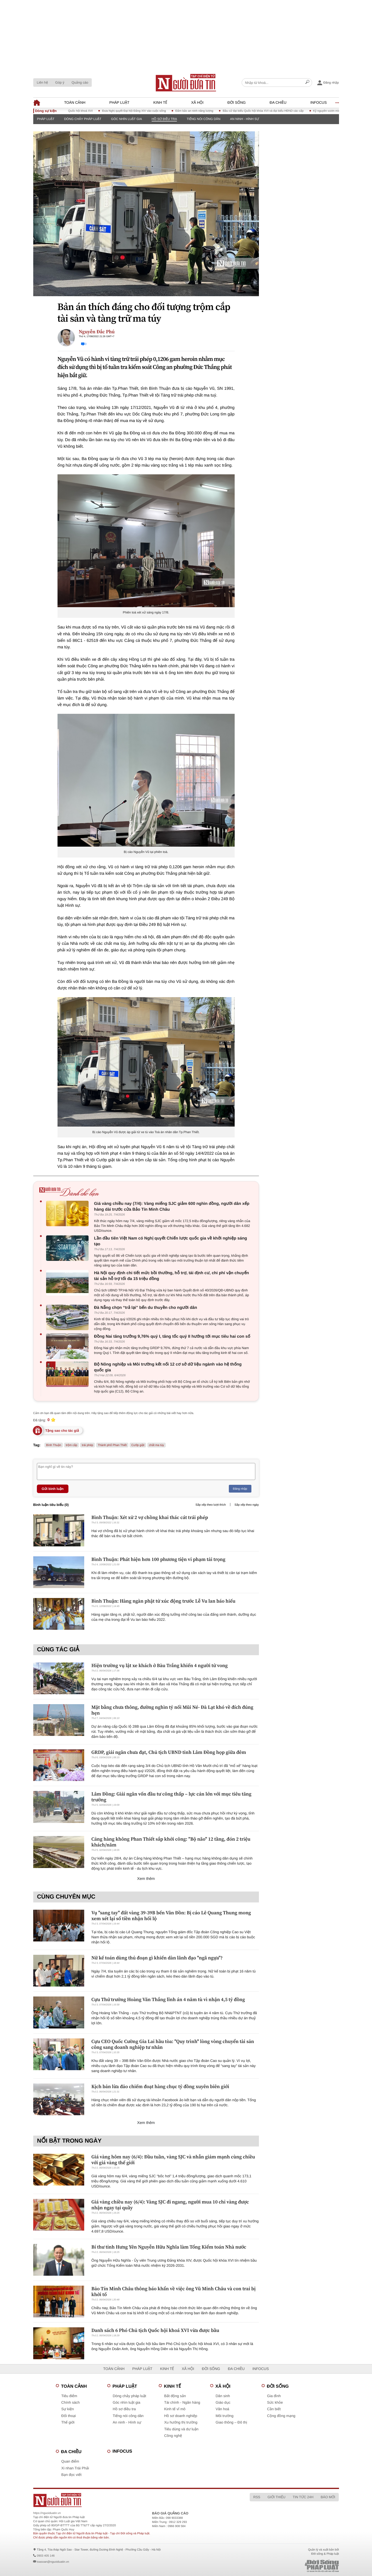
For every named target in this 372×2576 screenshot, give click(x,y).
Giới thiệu (276, 2497)
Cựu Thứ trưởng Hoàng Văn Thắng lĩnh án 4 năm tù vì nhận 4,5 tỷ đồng (168, 1999)
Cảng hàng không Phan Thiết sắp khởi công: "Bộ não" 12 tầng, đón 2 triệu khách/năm (170, 1842)
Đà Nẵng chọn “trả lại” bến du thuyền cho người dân (145, 1307)
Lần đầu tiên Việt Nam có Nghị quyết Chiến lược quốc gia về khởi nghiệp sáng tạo (170, 1241)
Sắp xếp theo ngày (246, 1504)
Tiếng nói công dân (203, 119)
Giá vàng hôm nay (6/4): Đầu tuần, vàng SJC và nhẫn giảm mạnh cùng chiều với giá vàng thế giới (173, 2159)
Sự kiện (67, 2409)
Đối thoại (68, 2416)
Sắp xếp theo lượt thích (211, 1504)
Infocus (318, 103)
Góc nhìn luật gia (126, 119)
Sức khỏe (275, 2403)
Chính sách (70, 2403)
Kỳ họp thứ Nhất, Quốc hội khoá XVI (79, 110)
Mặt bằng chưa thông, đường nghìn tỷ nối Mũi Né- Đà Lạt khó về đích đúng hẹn (172, 1710)
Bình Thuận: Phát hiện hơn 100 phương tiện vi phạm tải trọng (158, 1559)
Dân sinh (223, 2396)
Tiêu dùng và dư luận (181, 2429)
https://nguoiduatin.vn (47, 2513)
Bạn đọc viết (71, 2475)
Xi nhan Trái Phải (75, 2468)
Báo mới (328, 2497)
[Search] (307, 82)
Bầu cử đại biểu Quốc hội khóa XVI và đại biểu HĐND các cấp (273, 110)
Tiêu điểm (69, 2396)
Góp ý (59, 82)
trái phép (87, 1445)
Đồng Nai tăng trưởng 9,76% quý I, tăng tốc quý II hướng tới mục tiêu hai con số (172, 1336)
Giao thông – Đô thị (231, 2422)
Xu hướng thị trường (181, 2422)
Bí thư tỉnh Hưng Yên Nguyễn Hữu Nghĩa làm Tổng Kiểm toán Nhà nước (168, 2247)
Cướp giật (137, 1445)
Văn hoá (222, 2409)
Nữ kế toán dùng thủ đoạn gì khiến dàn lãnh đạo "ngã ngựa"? (157, 1958)
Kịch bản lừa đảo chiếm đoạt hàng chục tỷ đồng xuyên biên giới (160, 2086)
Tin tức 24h (303, 2497)
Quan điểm (70, 2461)
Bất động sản (175, 2396)
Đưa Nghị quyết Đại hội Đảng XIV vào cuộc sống (145, 110)
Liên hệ (42, 82)
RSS (256, 2497)
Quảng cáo (80, 82)
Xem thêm (146, 1879)
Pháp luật (119, 103)
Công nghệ (173, 2436)
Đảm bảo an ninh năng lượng (205, 110)
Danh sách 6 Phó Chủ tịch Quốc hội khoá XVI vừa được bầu (155, 2330)
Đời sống (236, 103)
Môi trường (225, 2416)
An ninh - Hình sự (244, 119)
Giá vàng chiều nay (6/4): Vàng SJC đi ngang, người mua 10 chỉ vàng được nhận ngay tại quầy (170, 2204)
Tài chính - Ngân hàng (182, 2403)
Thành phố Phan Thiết (112, 1445)
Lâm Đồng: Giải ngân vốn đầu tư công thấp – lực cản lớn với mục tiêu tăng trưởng (171, 1797)
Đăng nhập (240, 1488)
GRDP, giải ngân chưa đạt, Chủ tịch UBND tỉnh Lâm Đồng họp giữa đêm (168, 1752)
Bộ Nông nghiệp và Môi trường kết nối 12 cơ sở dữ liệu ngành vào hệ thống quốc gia (168, 1367)
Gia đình (274, 2396)
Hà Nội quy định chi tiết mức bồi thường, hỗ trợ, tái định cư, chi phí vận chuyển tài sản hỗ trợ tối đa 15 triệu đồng (171, 1276)
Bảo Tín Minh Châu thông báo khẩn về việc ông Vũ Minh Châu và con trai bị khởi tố (173, 2291)
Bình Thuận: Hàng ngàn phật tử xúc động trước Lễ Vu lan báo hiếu (163, 1601)
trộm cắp (71, 1445)
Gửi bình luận (53, 1489)
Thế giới (67, 2422)
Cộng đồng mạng (281, 2416)
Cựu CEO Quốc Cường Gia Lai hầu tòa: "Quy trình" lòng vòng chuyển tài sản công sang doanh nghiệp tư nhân (172, 2044)
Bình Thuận (53, 1445)
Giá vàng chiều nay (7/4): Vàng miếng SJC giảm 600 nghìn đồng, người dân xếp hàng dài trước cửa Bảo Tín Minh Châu (171, 1206)
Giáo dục (223, 2403)
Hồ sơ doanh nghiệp (180, 2416)
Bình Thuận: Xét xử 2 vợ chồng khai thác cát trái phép (149, 1517)
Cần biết (274, 2409)
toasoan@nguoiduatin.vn (53, 2561)
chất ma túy (156, 1445)
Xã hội (197, 103)
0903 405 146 (46, 2555)
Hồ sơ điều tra (164, 119)
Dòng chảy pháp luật (82, 119)
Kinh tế (160, 103)
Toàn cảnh (74, 103)
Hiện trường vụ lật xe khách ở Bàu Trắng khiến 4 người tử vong (159, 1665)
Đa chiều (278, 103)
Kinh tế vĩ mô (175, 2409)
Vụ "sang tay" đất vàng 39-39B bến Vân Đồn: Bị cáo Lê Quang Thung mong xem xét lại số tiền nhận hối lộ (171, 1915)
